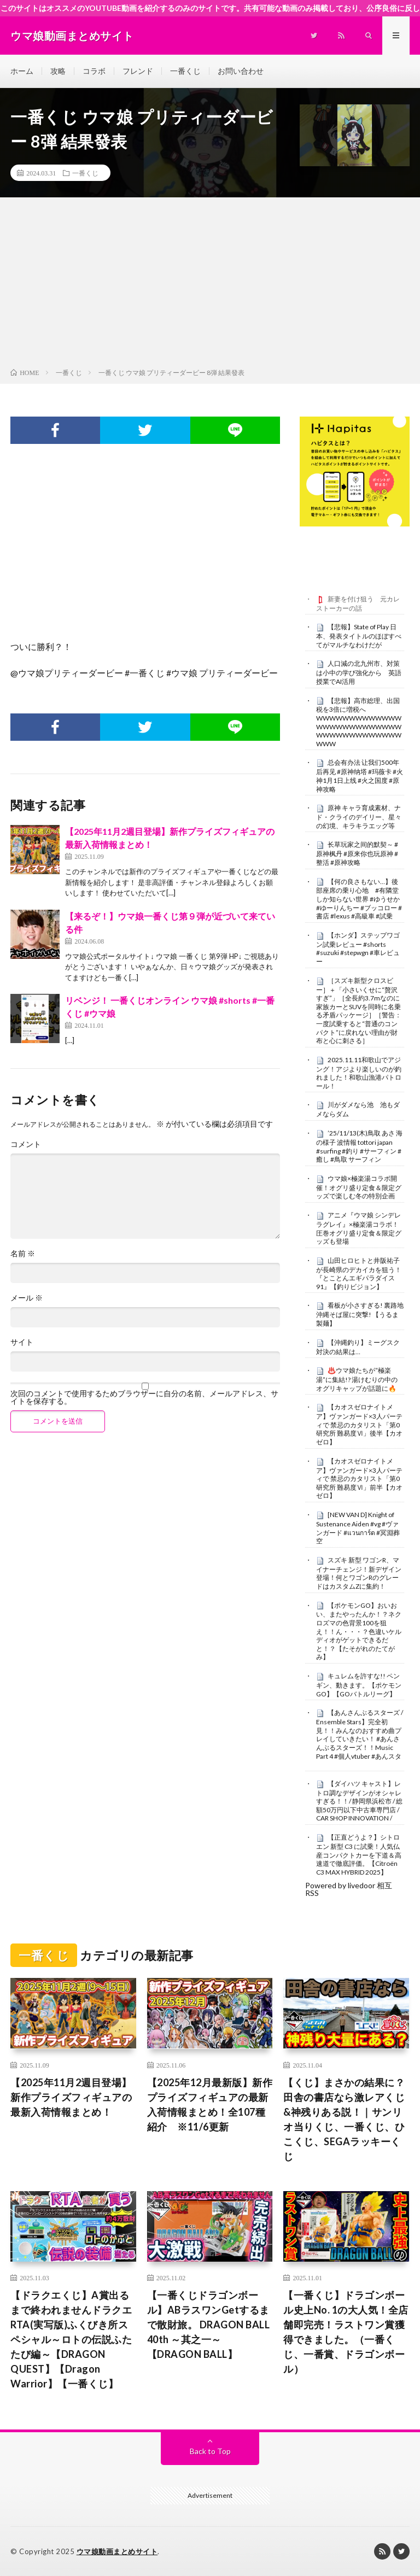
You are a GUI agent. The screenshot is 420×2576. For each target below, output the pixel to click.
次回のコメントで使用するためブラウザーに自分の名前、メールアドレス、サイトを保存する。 (144, 1397)
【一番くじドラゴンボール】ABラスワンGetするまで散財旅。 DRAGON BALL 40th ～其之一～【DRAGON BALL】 (208, 2324)
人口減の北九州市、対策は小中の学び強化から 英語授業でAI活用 (358, 672)
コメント (25, 1144)
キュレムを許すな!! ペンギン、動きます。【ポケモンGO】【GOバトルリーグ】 (358, 1685)
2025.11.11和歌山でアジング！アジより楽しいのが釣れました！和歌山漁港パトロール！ (358, 1073)
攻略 (58, 70)
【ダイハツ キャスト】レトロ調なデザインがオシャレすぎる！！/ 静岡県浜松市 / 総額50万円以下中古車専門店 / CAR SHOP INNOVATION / (359, 1801)
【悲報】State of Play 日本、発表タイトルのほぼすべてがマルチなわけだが (358, 636)
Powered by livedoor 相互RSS (348, 1889)
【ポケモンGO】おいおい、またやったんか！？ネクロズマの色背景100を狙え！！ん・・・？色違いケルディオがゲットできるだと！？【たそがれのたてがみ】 (358, 1631)
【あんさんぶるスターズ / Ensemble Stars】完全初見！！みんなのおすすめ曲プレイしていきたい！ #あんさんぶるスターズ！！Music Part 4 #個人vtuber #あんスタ (359, 1734)
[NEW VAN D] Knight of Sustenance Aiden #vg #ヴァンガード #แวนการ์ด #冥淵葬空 (358, 1528)
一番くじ (185, 70)
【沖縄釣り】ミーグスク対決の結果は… (358, 1347)
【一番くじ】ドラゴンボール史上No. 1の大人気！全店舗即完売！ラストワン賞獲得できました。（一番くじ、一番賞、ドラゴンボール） (346, 2332)
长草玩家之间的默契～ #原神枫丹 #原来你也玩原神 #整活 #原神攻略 (357, 853)
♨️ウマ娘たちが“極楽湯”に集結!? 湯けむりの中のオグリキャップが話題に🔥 (357, 1379)
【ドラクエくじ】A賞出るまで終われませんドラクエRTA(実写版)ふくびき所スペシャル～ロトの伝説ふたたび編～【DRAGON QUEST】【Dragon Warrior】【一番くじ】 (71, 2339)
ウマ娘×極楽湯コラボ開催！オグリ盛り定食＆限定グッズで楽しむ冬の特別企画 (358, 1187)
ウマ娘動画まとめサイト (117, 2551)
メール (26, 1298)
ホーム (21, 70)
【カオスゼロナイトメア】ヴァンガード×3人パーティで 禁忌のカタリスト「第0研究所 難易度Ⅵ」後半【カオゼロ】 (359, 1424)
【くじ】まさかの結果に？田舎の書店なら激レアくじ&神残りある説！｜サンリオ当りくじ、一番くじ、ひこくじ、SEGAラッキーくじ (344, 2119)
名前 (22, 1253)
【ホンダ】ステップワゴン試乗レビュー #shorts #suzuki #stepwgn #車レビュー (358, 948)
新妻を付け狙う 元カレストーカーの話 (358, 603)
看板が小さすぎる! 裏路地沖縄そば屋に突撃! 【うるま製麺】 (360, 1314)
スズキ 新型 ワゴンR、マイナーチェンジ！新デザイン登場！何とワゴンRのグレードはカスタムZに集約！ (358, 1573)
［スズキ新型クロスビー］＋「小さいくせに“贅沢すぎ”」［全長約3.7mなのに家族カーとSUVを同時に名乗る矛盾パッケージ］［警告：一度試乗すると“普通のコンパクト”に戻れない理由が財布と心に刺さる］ (358, 1010)
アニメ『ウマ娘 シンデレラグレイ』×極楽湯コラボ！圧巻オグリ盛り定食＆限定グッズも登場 (358, 1228)
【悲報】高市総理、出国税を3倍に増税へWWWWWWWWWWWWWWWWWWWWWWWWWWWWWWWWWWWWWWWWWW (358, 722)
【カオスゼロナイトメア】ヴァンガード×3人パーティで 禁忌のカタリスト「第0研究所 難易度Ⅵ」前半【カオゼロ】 (359, 1478)
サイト (21, 1342)
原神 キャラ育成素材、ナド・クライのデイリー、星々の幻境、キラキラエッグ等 (358, 817)
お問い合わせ (241, 70)
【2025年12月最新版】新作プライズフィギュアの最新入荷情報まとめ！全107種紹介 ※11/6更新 (210, 2104)
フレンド (137, 70)
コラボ (94, 70)
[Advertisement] (210, 284)
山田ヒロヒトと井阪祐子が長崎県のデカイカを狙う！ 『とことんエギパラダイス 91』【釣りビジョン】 (358, 1273)
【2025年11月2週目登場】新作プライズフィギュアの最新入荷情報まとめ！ (71, 2097)
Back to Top (210, 2451)
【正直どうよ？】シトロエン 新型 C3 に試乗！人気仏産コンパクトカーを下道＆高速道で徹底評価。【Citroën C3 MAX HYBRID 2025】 (358, 1854)
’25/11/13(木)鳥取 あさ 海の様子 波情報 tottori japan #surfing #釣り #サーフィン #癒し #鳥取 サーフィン (359, 1146)
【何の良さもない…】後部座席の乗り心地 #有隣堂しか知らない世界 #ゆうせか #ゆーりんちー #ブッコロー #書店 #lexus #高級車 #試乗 (359, 899)
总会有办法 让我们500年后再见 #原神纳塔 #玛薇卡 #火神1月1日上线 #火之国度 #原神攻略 (359, 775)
